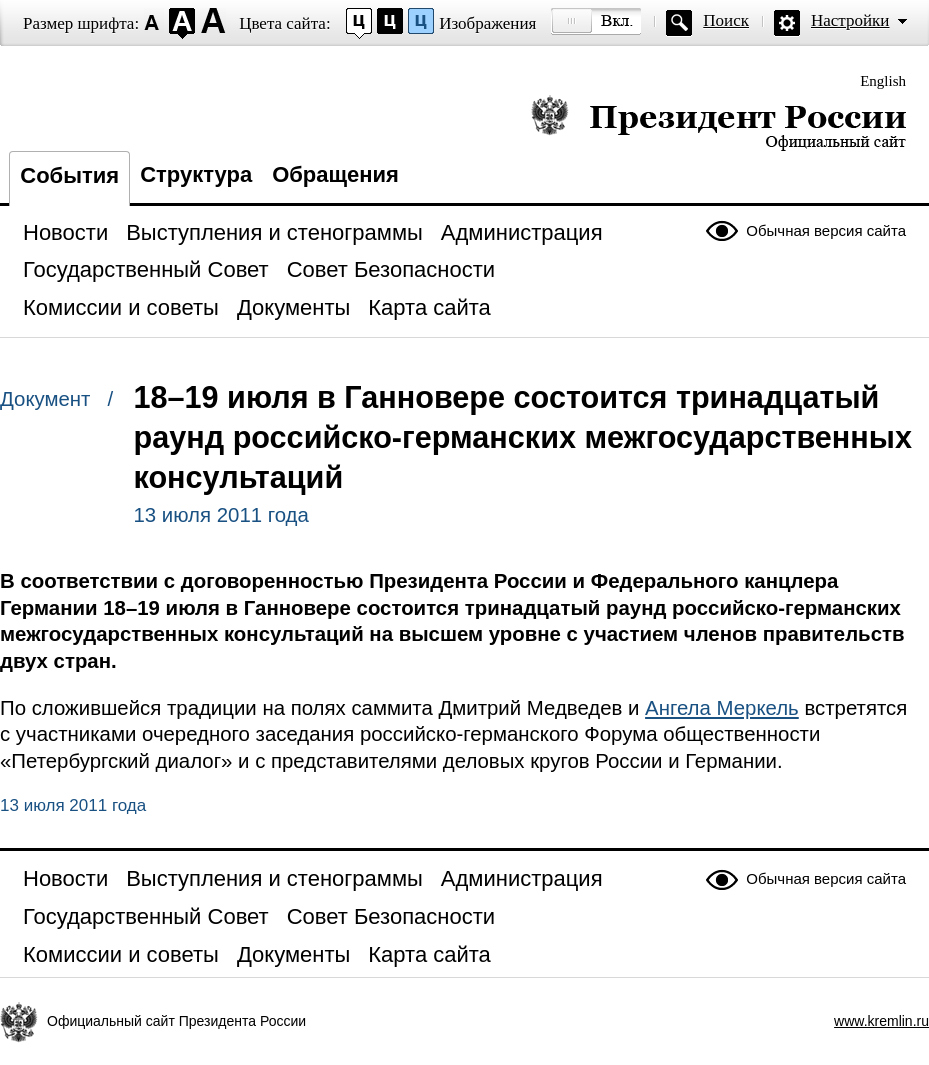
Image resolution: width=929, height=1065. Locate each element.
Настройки (850, 20)
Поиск (726, 20)
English (883, 81)
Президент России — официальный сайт (718, 122)
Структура (196, 174)
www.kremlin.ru (881, 1021)
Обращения (335, 174)
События (69, 175)
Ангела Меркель (722, 708)
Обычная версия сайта (826, 230)
